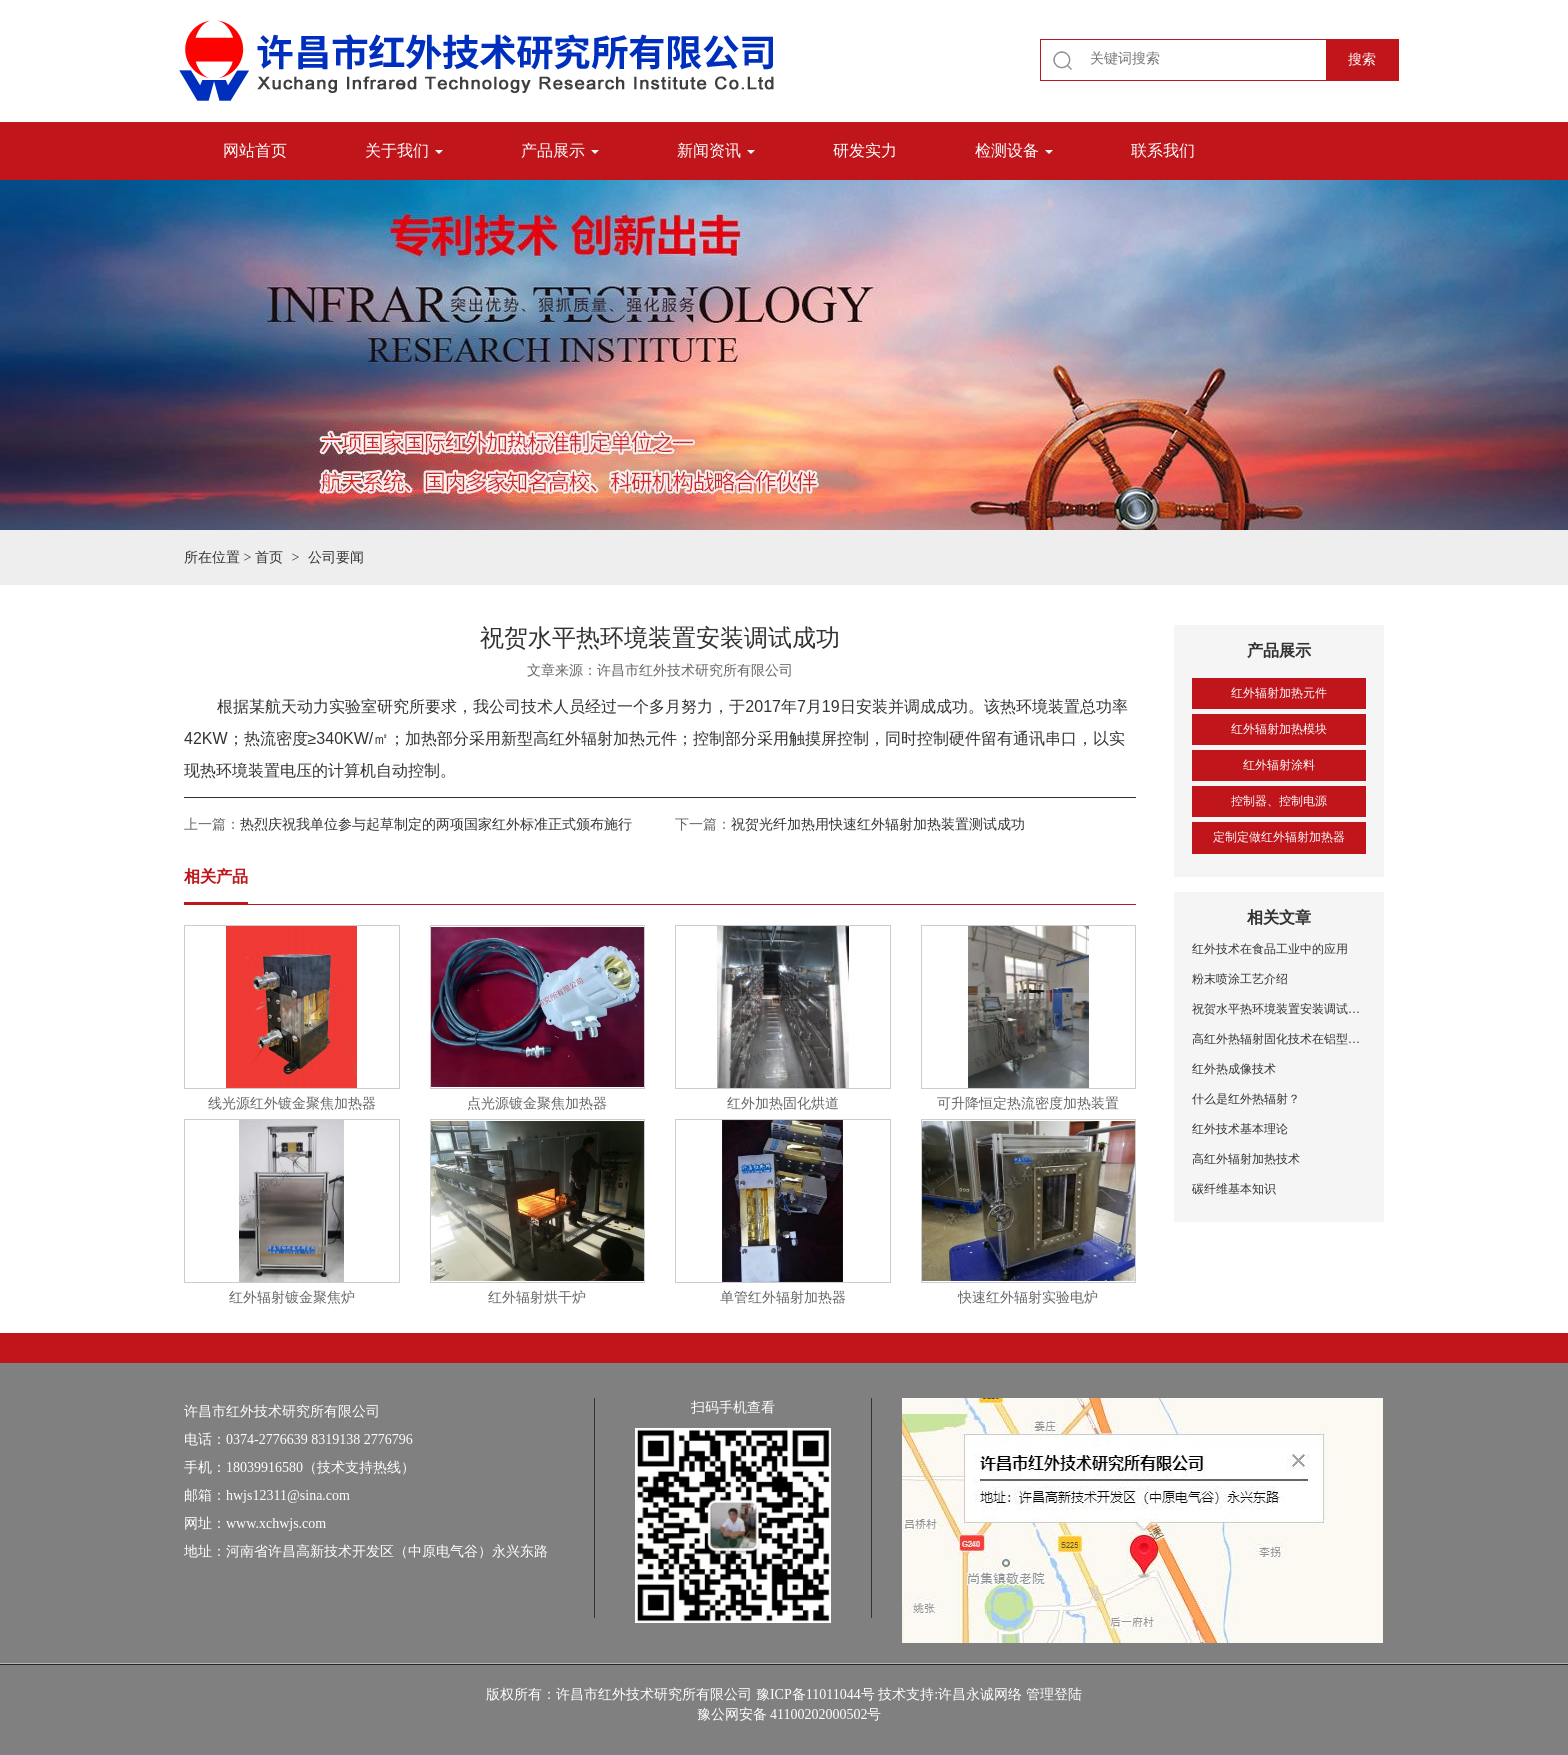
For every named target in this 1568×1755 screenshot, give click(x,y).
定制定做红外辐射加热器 (1279, 837)
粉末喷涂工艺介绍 (1240, 979)
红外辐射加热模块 (1279, 729)
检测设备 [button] (1014, 150)
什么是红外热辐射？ (1246, 1099)
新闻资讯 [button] (716, 150)
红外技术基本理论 (1240, 1129)
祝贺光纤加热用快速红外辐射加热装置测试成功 (878, 824)
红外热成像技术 (1234, 1069)
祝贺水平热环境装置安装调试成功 (1279, 1009)
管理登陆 (1054, 1694)
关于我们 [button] (404, 150)
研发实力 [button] (865, 150)
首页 (269, 557)
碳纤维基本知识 (1234, 1189)
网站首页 (255, 150)
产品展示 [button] (560, 150)
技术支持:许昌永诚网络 (950, 1694)
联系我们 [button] (1163, 150)
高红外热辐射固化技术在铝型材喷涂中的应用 (1279, 1039)
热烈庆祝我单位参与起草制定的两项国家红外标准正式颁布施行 (436, 824)
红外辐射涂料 (1279, 765)
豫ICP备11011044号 (815, 1694)
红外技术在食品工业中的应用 (1270, 949)
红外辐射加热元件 (1279, 693)
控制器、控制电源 (1279, 801)
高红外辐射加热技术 (1246, 1159)
